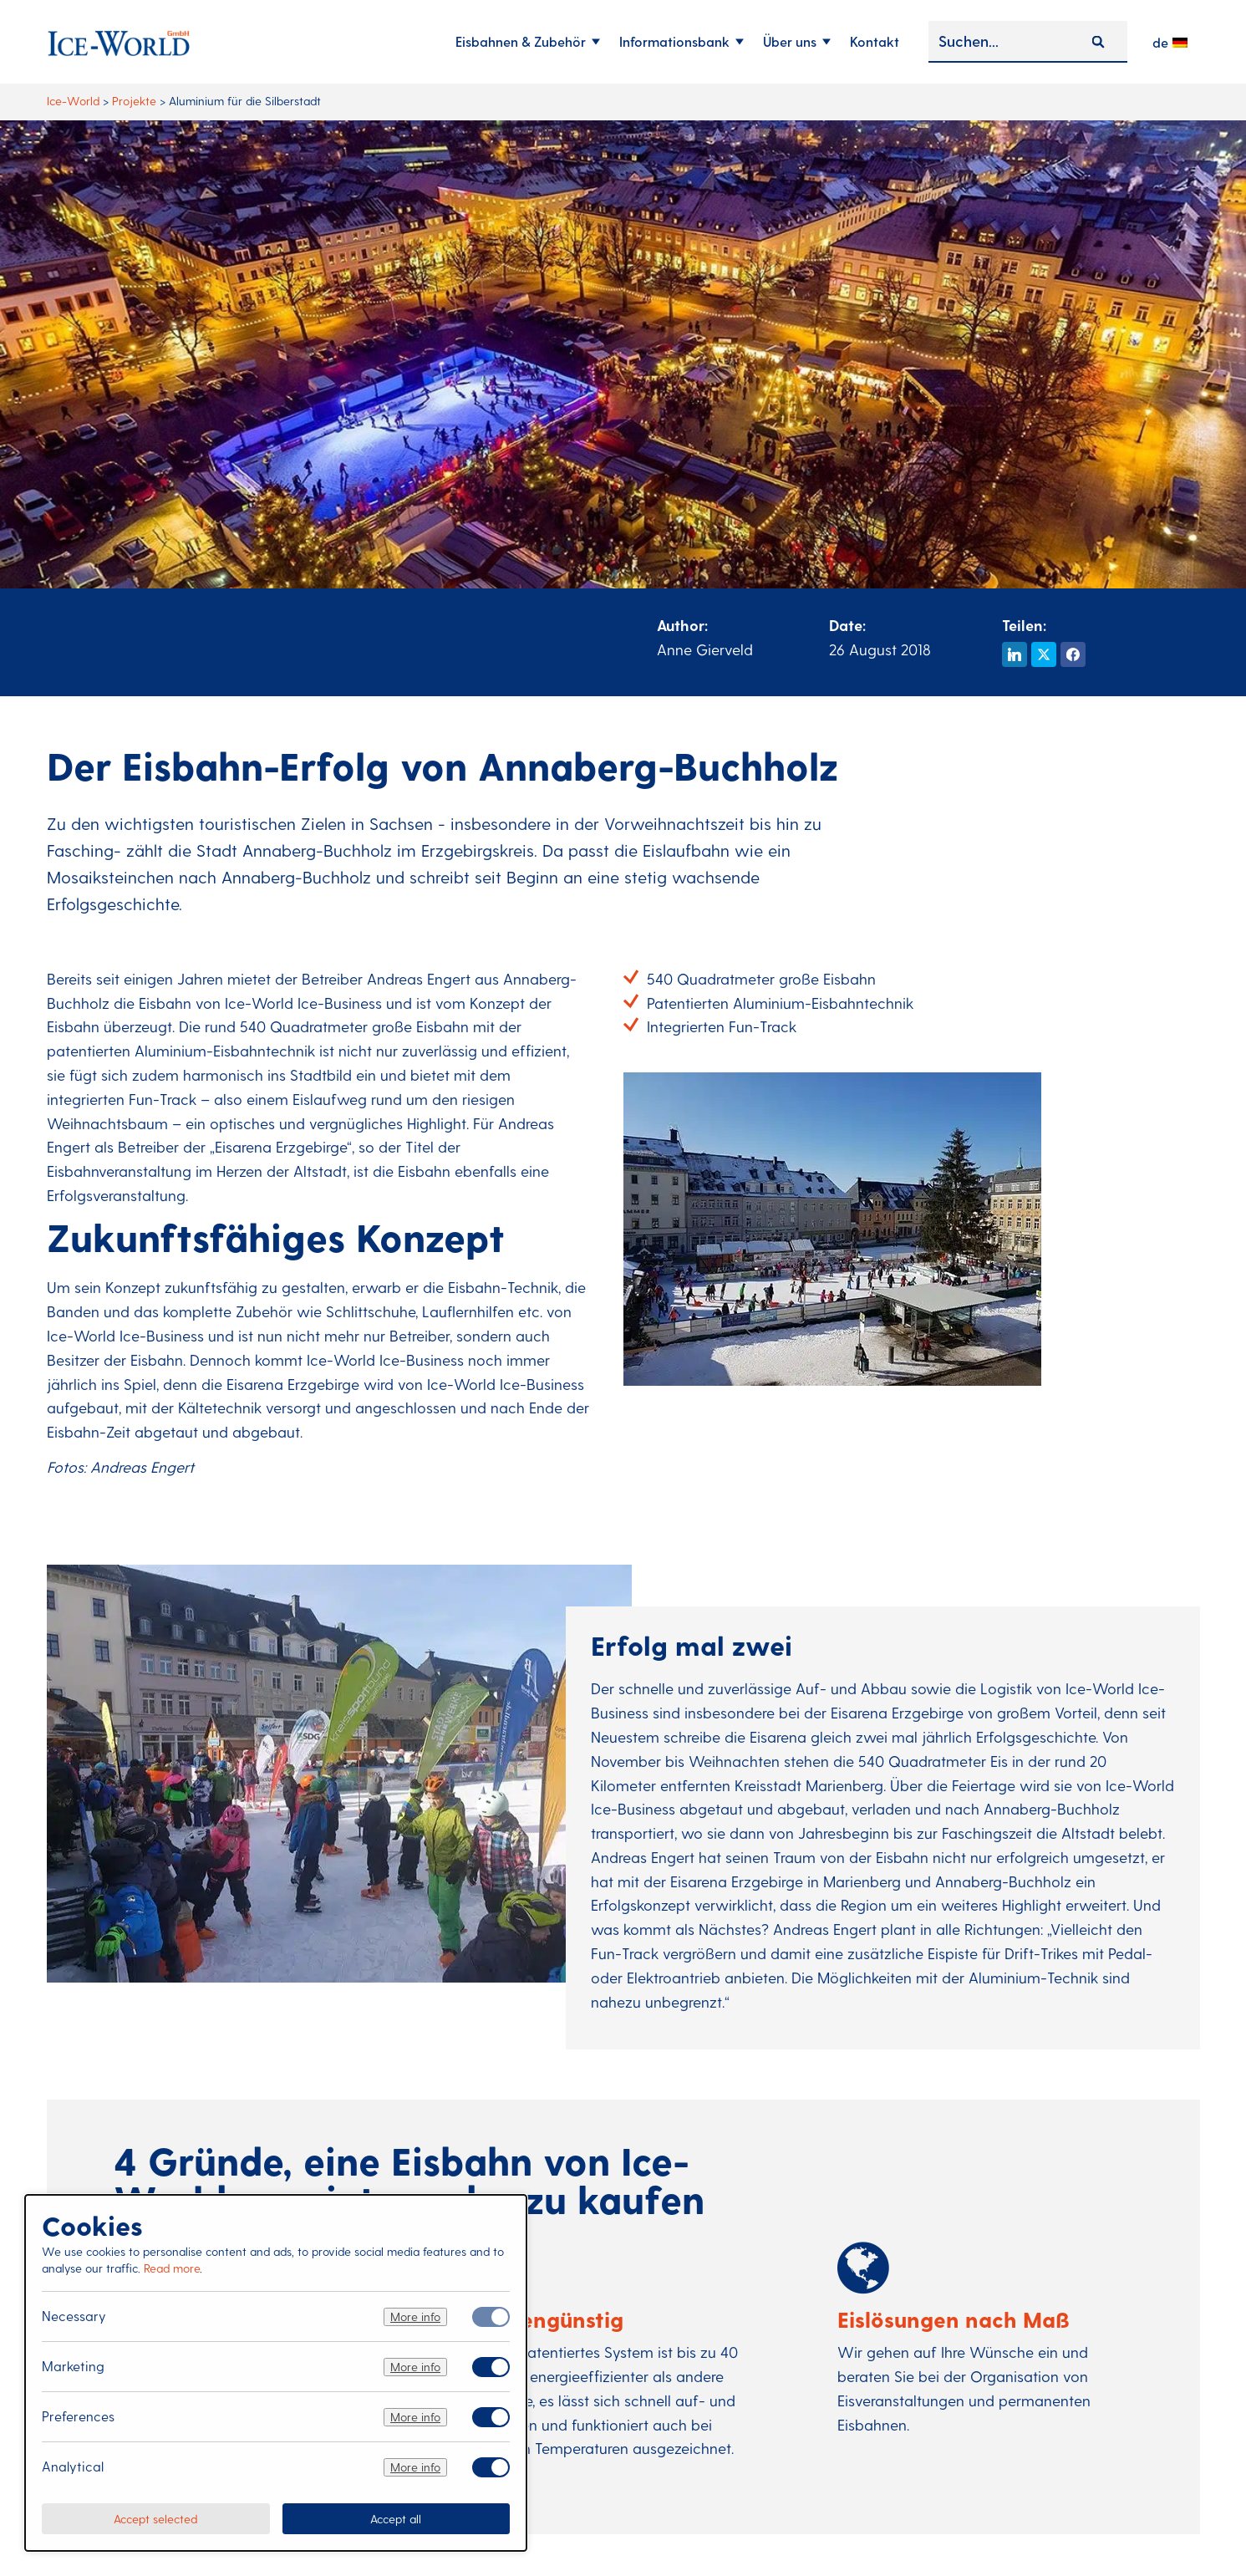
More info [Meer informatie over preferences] (415, 2417)
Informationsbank (674, 41)
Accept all (395, 2518)
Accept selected (155, 2518)
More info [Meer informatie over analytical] (415, 2467)
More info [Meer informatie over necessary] (415, 2316)
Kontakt (874, 41)
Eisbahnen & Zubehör (520, 41)
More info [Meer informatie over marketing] (415, 2367)
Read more (172, 2268)
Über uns (789, 41)
